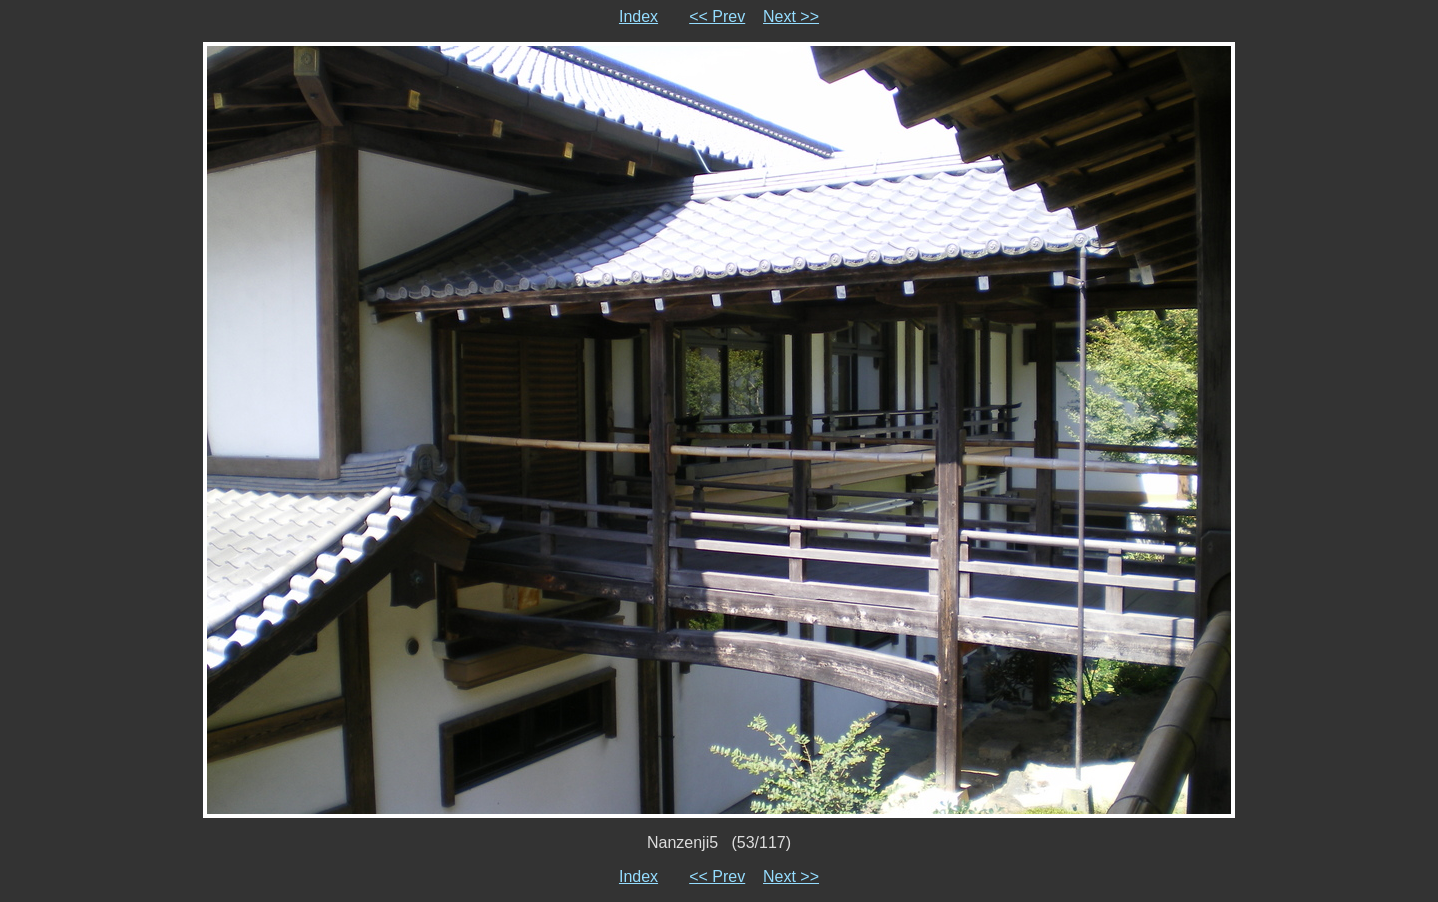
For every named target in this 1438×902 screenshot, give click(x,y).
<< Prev (717, 16)
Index (638, 16)
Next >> (791, 16)
